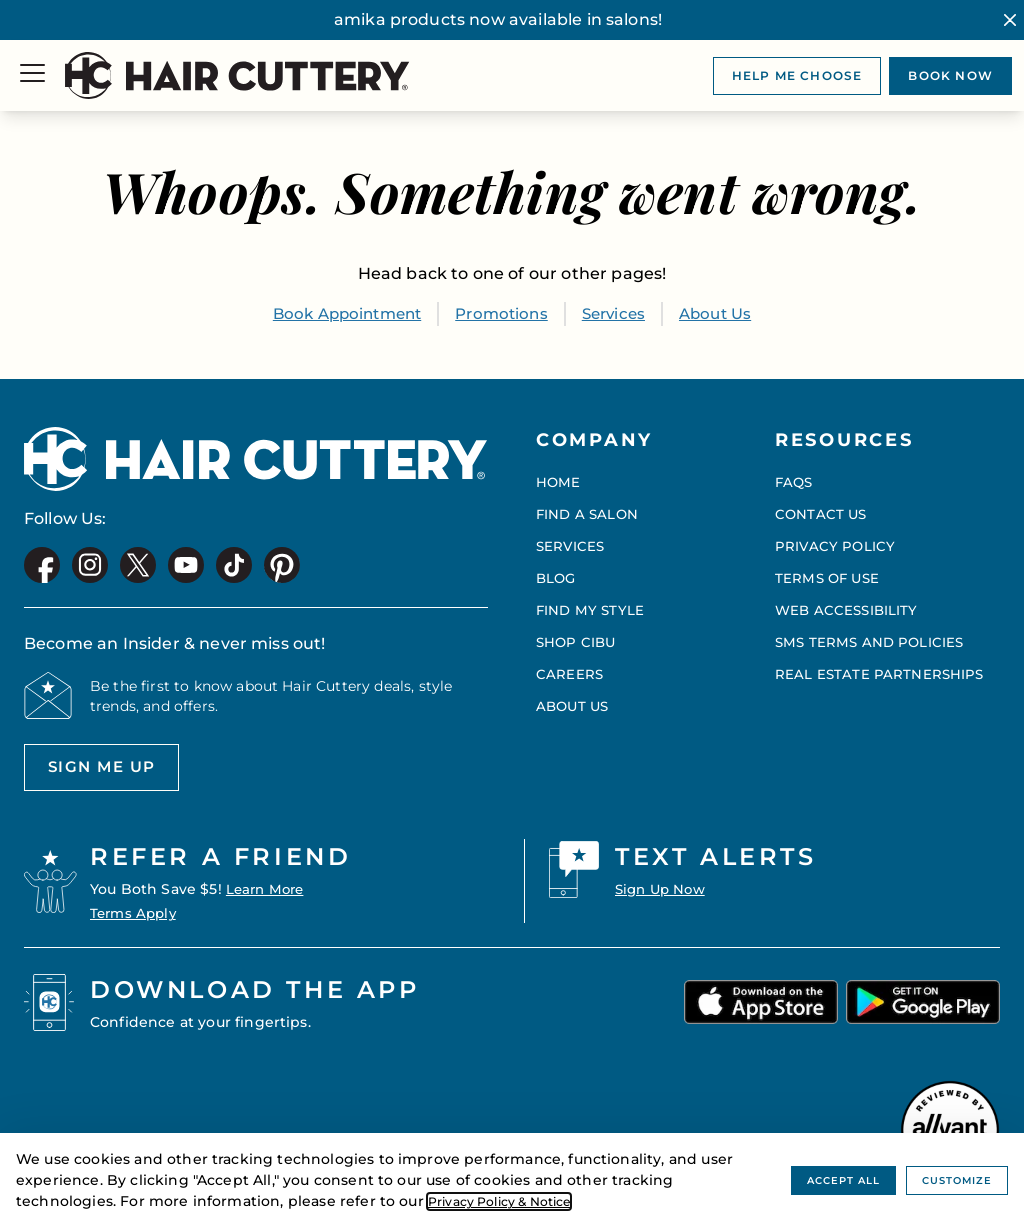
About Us (725, 313)
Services (619, 313)
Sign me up (94, 773)
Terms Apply (136, 913)
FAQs (795, 477)
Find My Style (591, 605)
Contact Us (822, 509)
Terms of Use (829, 573)
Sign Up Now (663, 889)
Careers (570, 669)
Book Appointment (340, 313)
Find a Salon (589, 509)
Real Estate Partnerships (881, 669)
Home (559, 477)
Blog (557, 573)
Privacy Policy (835, 541)
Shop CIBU (577, 637)
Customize (950, 1180)
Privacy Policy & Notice (512, 1201)
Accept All (822, 1180)
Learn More (268, 889)
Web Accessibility (849, 605)
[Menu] (32, 75)
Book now (950, 75)
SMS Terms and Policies (872, 637)
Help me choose (797, 75)
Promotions (502, 313)
